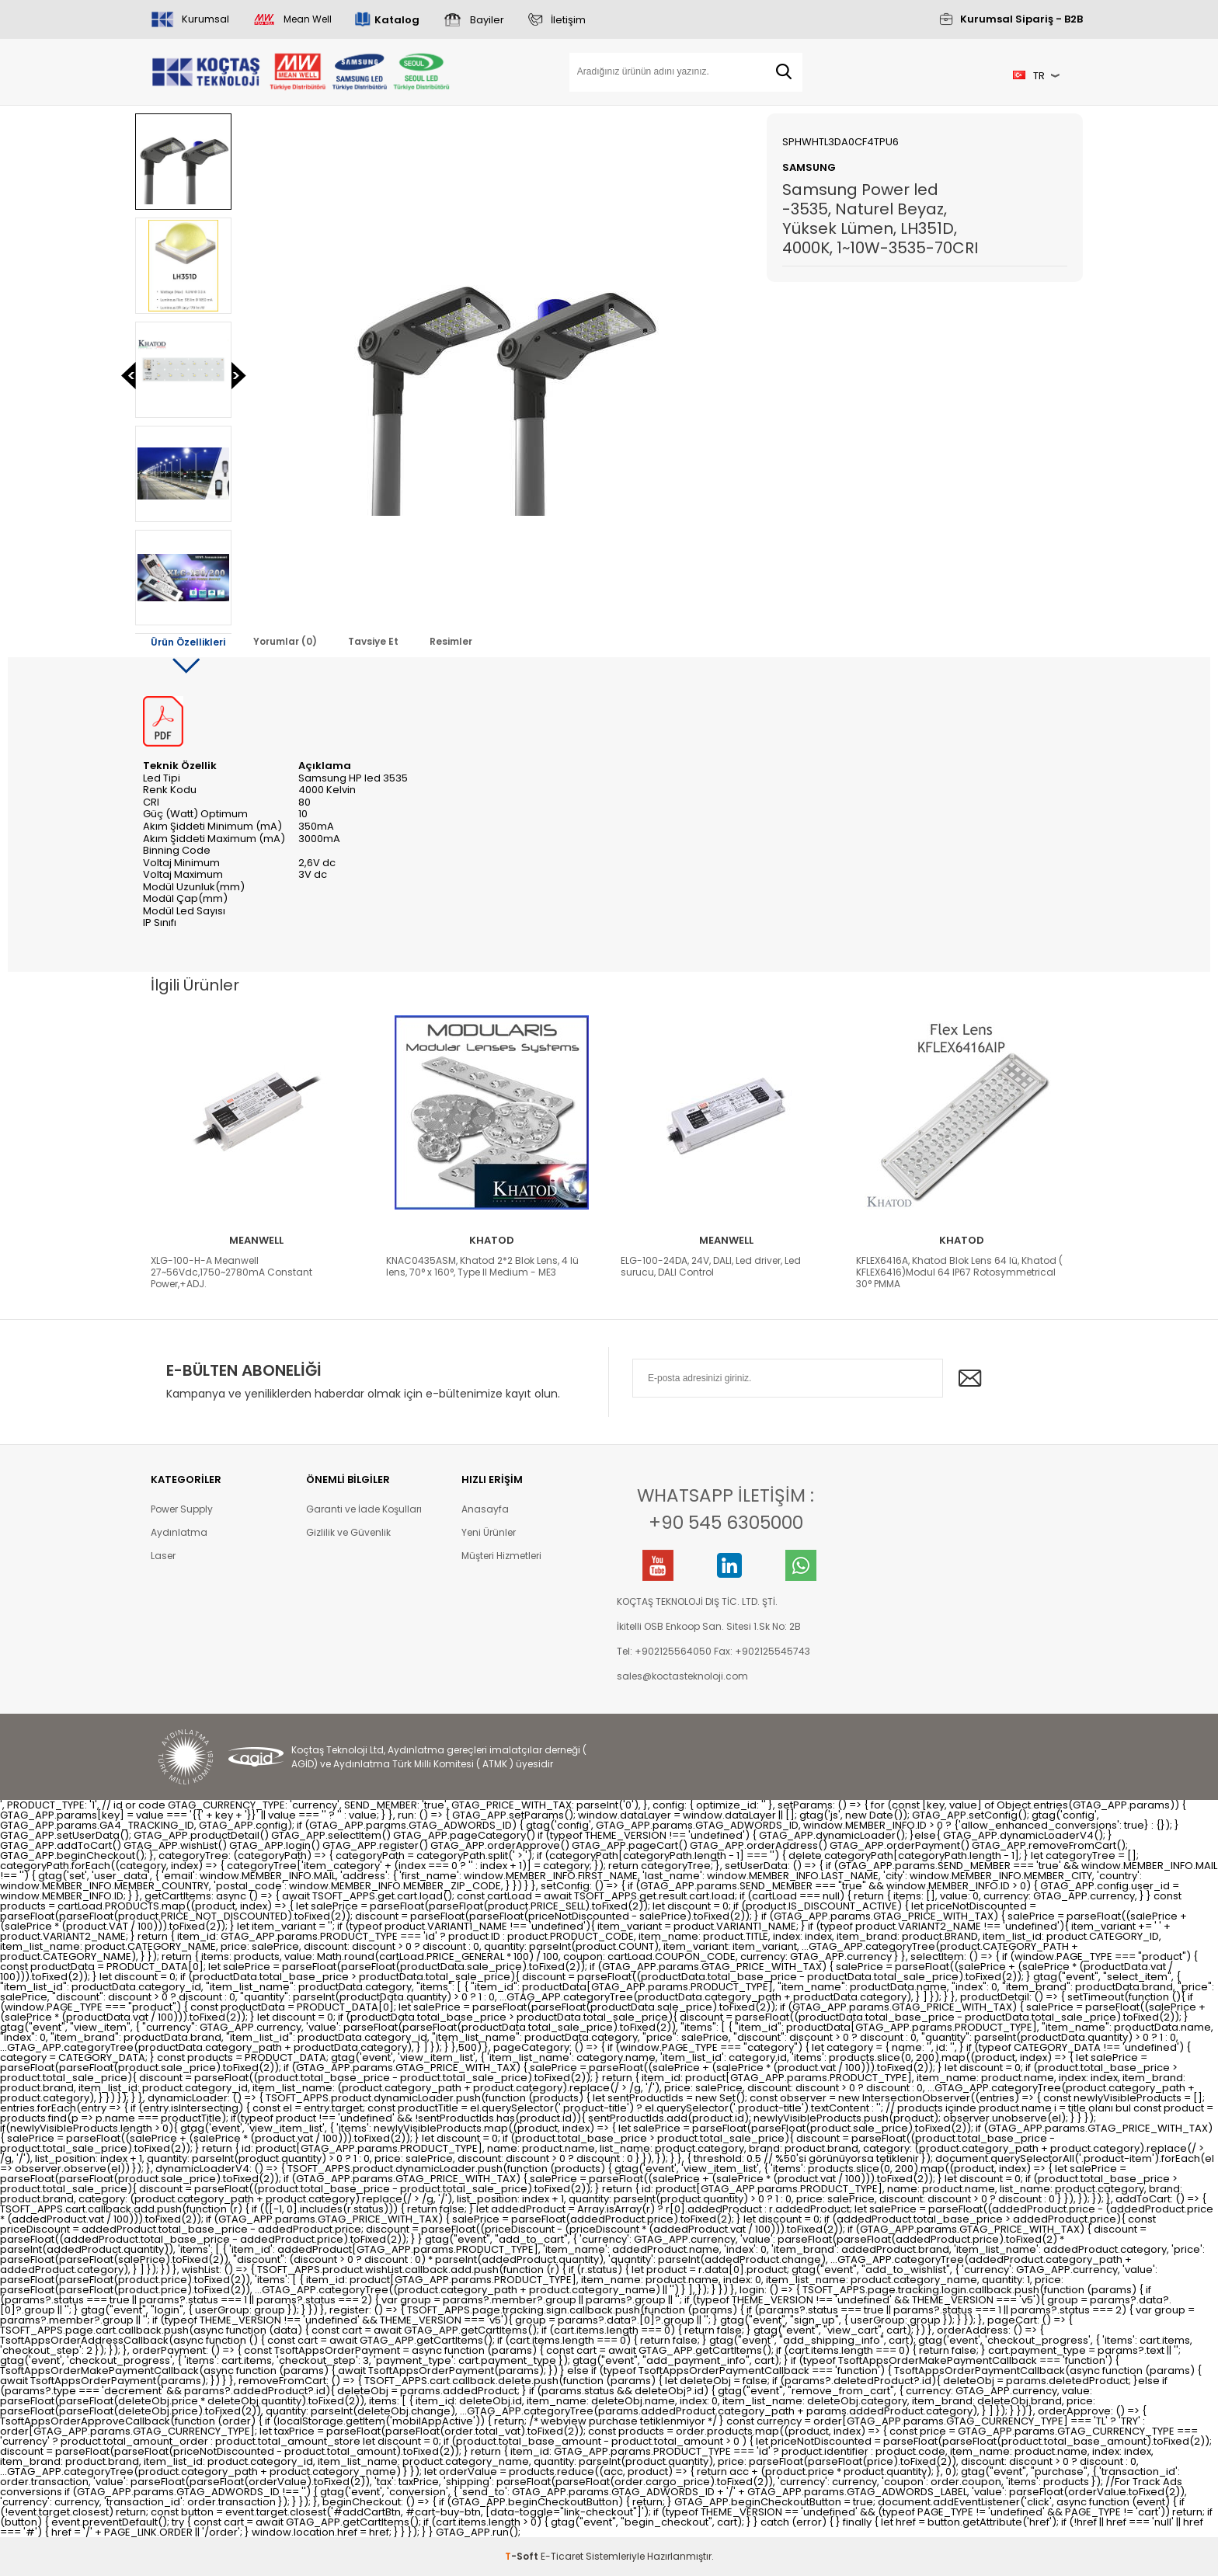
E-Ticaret (562, 2556)
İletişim (568, 20)
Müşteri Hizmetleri (501, 1555)
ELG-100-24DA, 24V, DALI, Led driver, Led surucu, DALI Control (711, 1266)
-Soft (523, 2556)
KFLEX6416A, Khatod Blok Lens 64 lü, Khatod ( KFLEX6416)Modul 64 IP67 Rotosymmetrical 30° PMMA (959, 1272)
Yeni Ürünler (488, 1532)
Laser (163, 1555)
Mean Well (308, 19)
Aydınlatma (179, 1532)
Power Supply (182, 1509)
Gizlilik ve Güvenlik (348, 1532)
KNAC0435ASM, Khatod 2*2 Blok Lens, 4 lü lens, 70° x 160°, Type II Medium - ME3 (482, 1266)
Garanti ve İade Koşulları (364, 1509)
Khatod (491, 1240)
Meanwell (256, 1240)
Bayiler (487, 20)
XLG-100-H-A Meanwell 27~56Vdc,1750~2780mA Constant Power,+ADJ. (231, 1272)
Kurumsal (205, 19)
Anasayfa (485, 1509)
